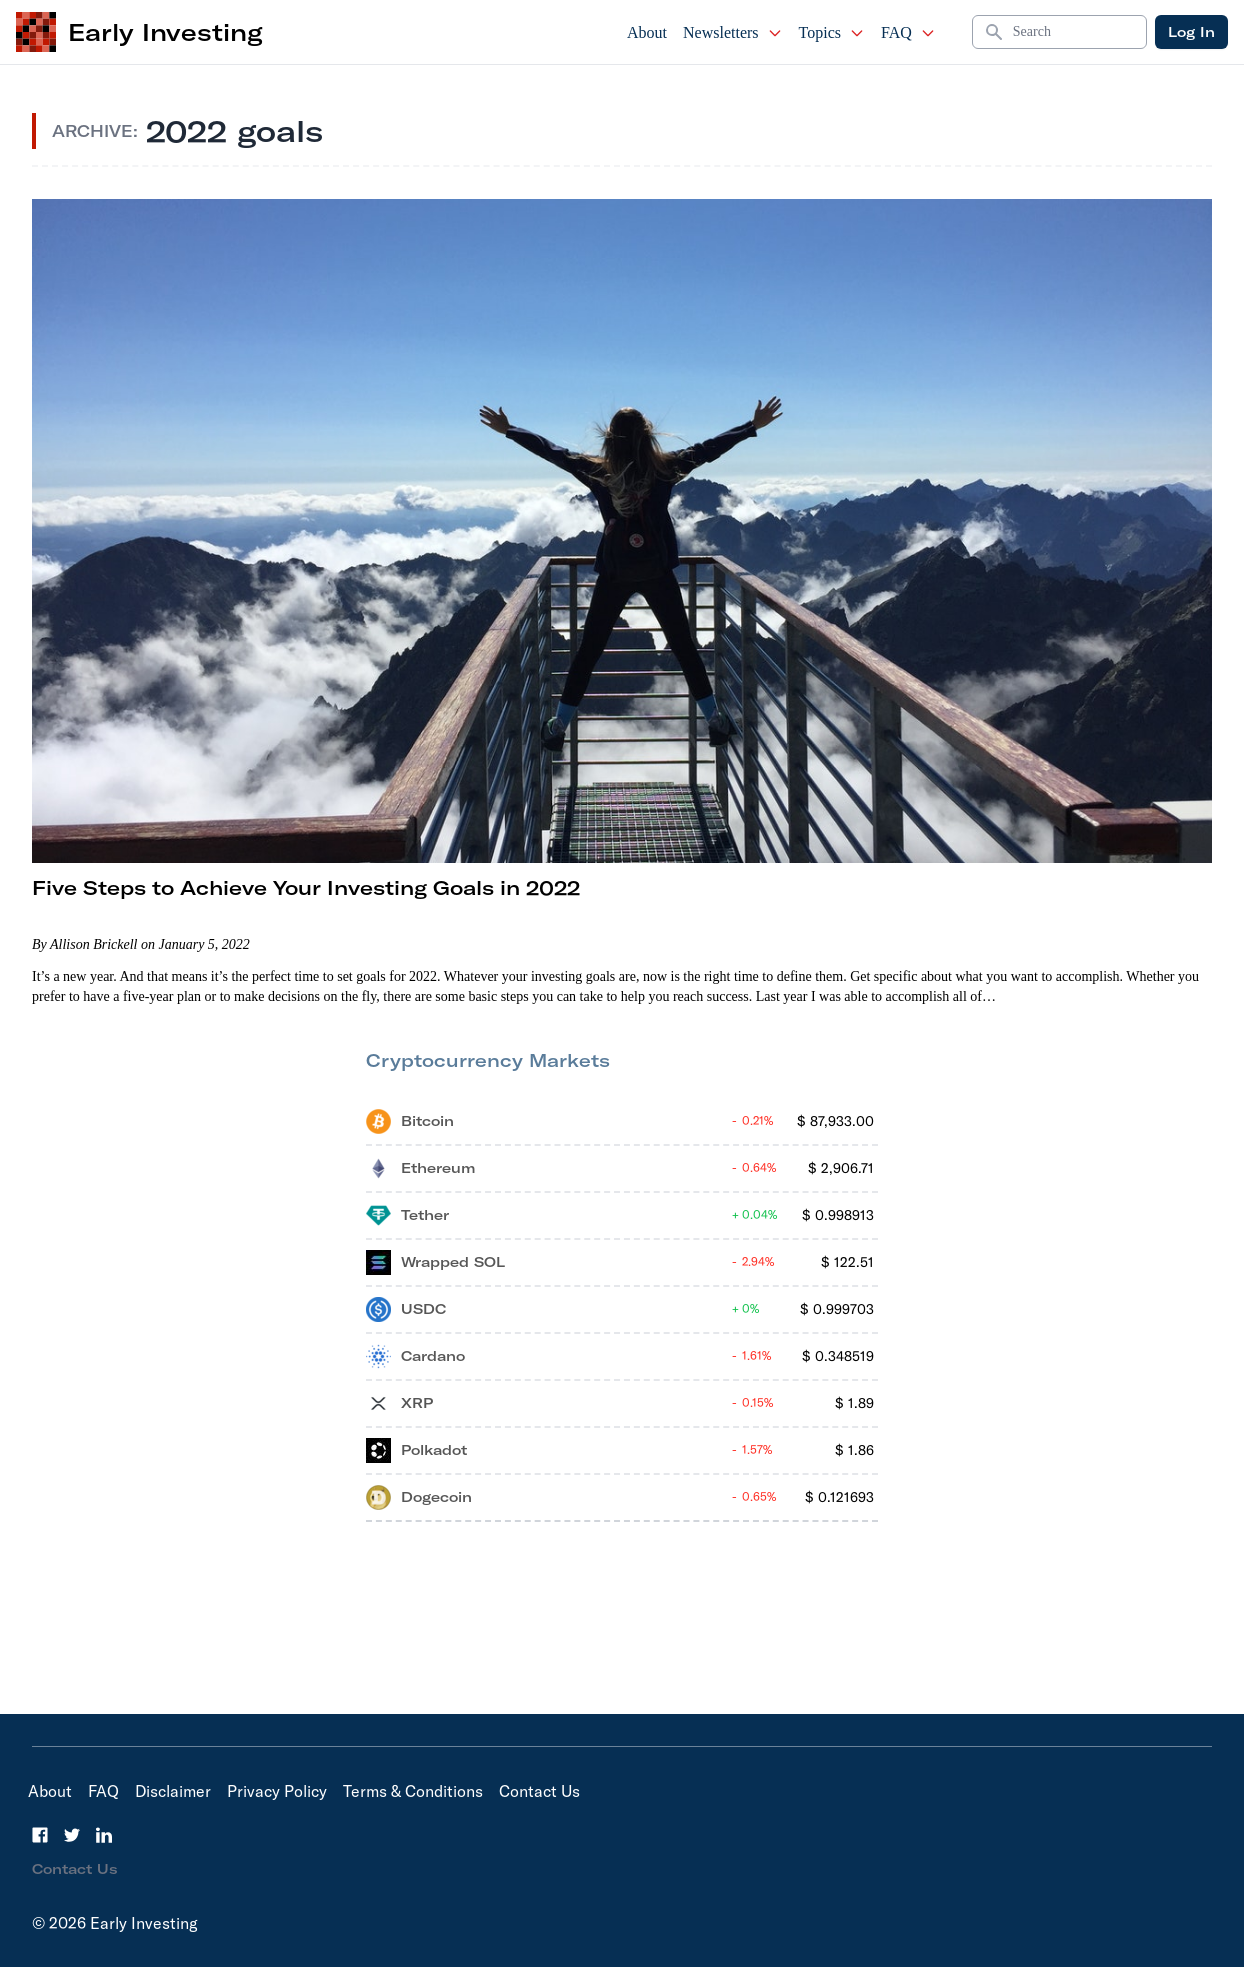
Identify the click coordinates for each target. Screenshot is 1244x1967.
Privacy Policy (277, 1791)
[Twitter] (72, 1835)
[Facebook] (40, 1835)
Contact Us (539, 1791)
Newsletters (733, 32)
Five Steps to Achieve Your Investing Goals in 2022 (306, 887)
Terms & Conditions (413, 1791)
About (647, 32)
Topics (832, 32)
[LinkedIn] (104, 1835)
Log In (1191, 32)
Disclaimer (173, 1791)
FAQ (908, 32)
